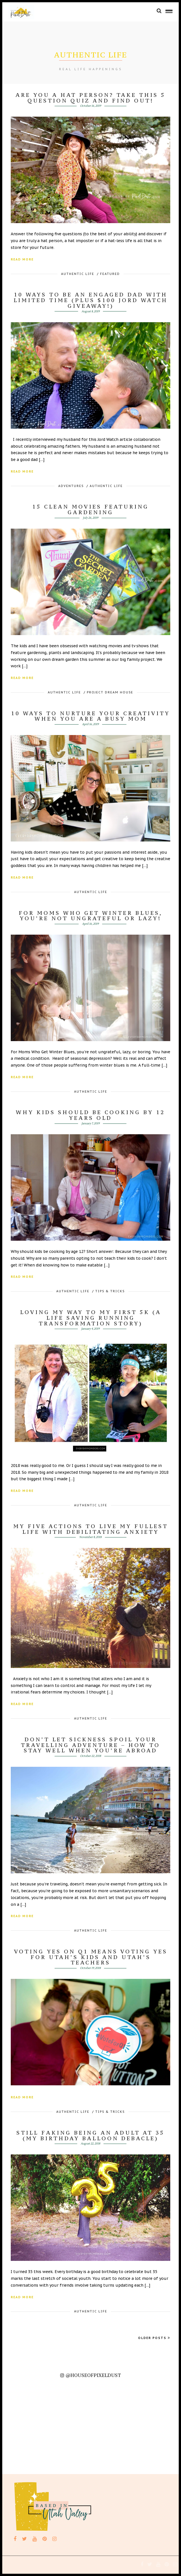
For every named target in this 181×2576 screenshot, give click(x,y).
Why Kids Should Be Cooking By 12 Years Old (90, 1115)
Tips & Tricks (110, 1291)
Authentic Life (77, 274)
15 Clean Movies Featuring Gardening (90, 509)
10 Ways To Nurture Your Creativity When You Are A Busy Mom (90, 716)
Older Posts (154, 2338)
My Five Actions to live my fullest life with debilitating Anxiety (90, 1529)
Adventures (71, 486)
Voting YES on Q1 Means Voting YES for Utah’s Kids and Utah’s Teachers (90, 1957)
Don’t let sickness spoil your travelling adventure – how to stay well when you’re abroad (90, 1745)
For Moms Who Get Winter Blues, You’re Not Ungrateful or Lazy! (91, 915)
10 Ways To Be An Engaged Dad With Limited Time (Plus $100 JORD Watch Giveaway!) (91, 300)
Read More (22, 259)
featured (110, 274)
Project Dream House (110, 692)
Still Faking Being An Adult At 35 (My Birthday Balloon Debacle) (90, 2135)
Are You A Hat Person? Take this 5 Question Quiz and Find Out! (90, 97)
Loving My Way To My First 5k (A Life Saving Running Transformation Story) (90, 1318)
